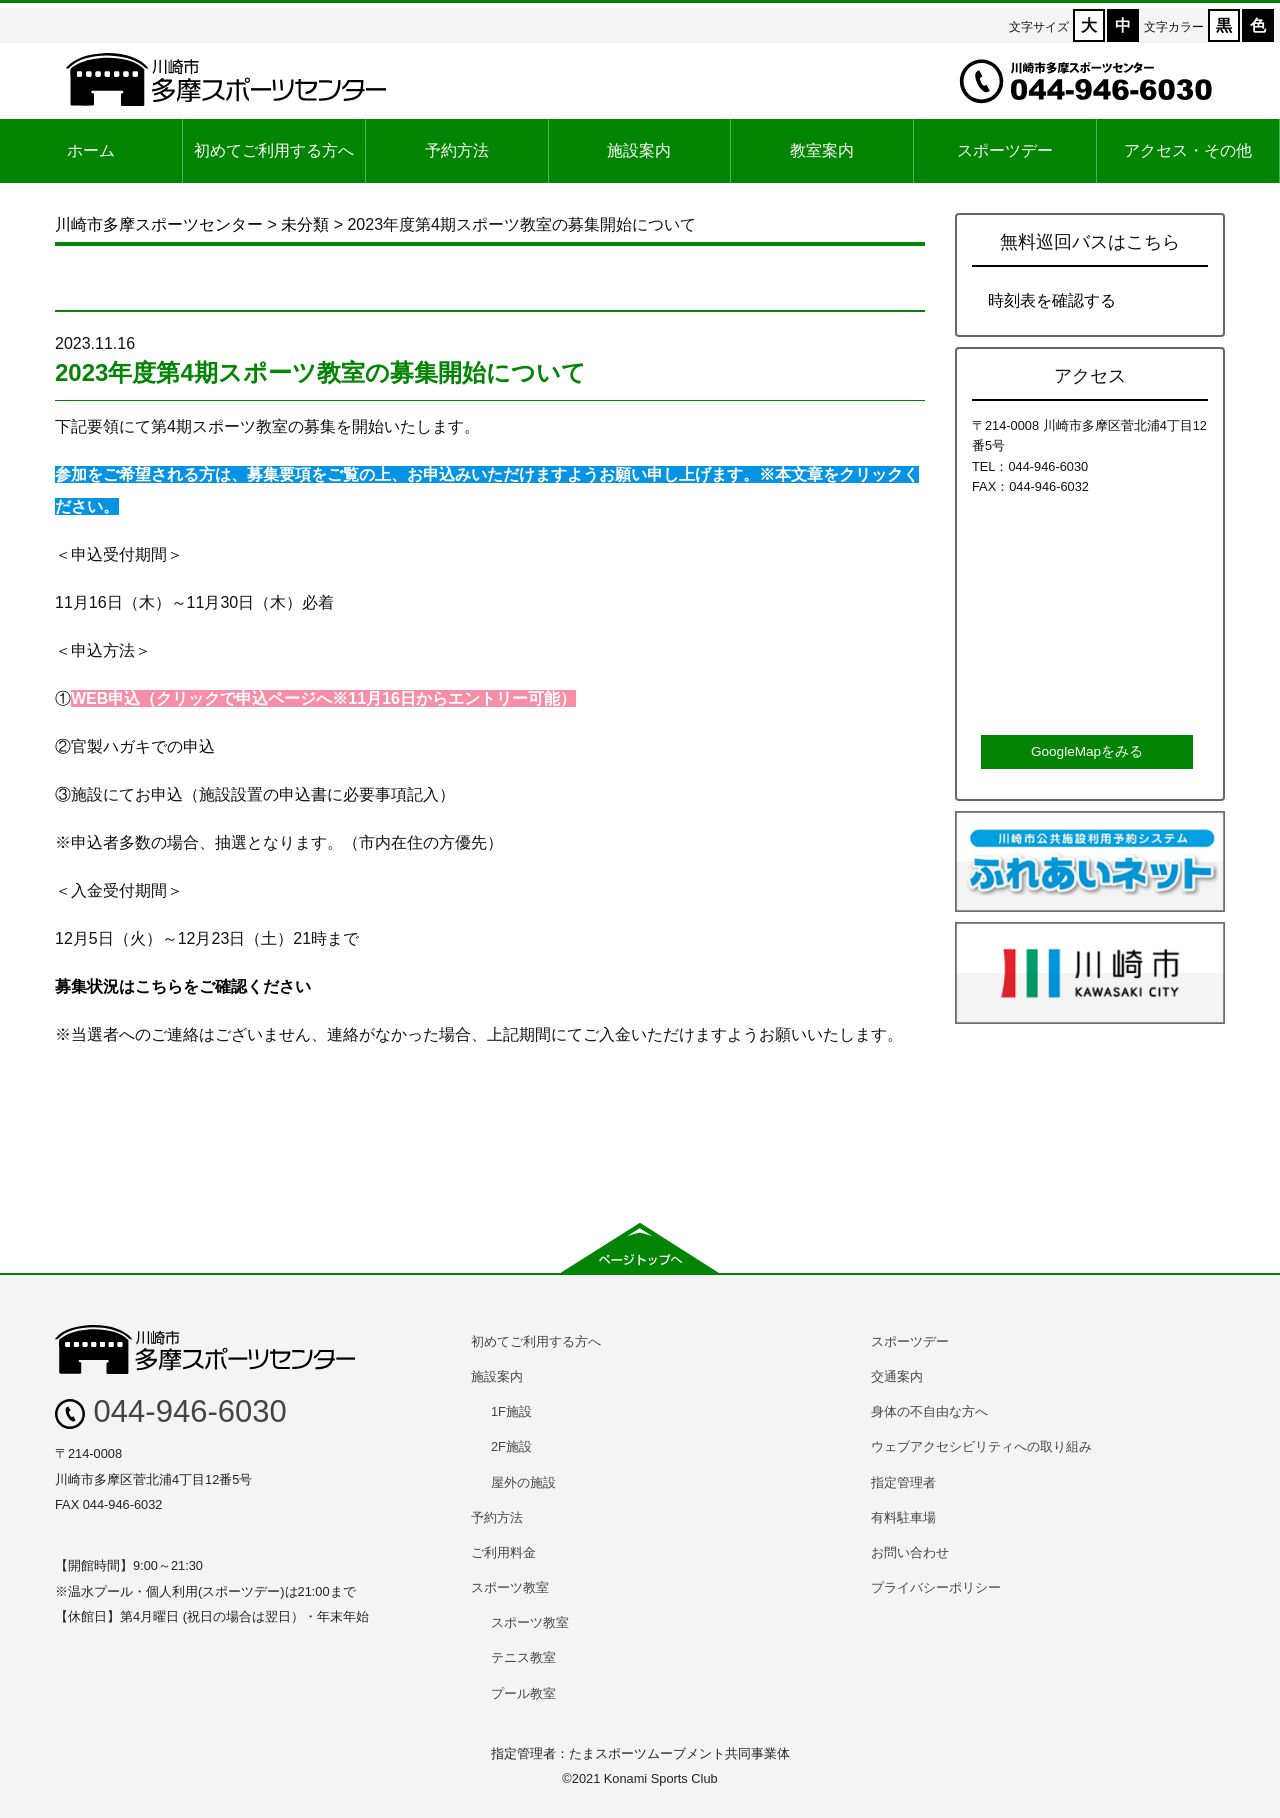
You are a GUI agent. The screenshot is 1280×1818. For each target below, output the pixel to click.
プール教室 (523, 1693)
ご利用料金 (503, 1552)
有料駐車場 (903, 1517)
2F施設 (511, 1446)
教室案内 (822, 150)
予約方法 (457, 150)
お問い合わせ (910, 1552)
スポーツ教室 (510, 1587)
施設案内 (639, 150)
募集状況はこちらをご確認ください (183, 986)
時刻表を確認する (1052, 300)
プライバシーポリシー (936, 1587)
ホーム (91, 150)
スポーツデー (1005, 150)
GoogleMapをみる (1087, 751)
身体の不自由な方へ (929, 1411)
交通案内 (897, 1376)
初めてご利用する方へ (274, 150)
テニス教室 (523, 1657)
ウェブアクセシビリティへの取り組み (981, 1446)
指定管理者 (903, 1482)
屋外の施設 (523, 1482)
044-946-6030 (171, 1411)
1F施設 (511, 1411)
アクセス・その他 (1188, 150)
